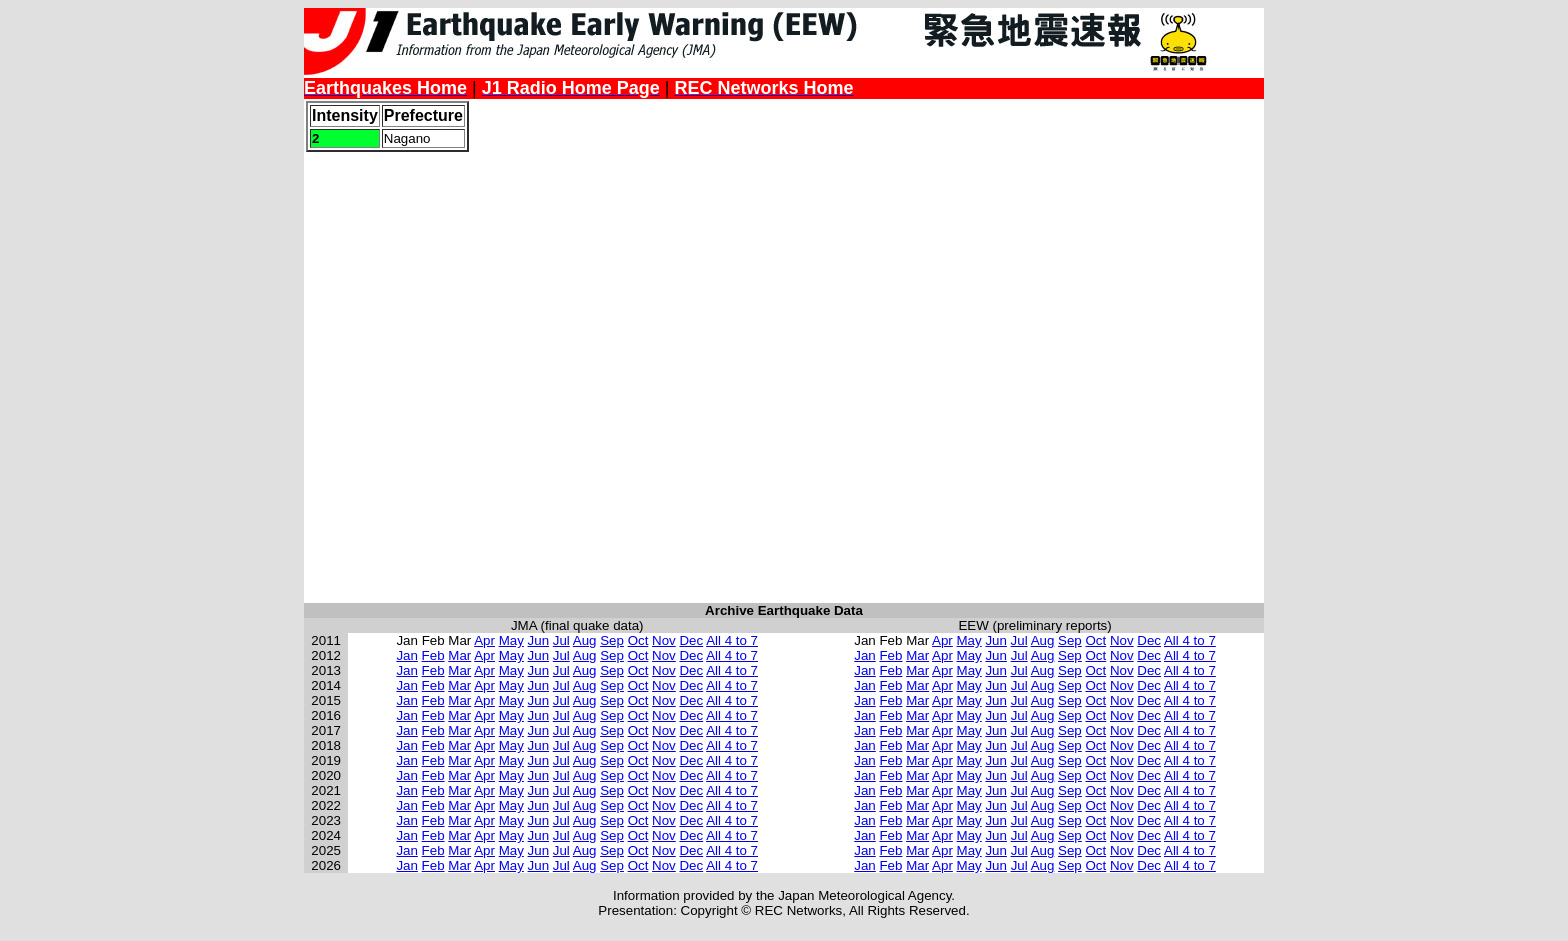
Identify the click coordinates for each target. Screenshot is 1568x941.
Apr (484, 640)
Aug (585, 640)
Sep (612, 640)
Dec (691, 640)
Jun (539, 640)
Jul (561, 640)
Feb (433, 655)
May (511, 640)
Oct (638, 640)
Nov (664, 640)
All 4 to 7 (732, 640)
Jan (407, 655)
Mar (459, 655)
